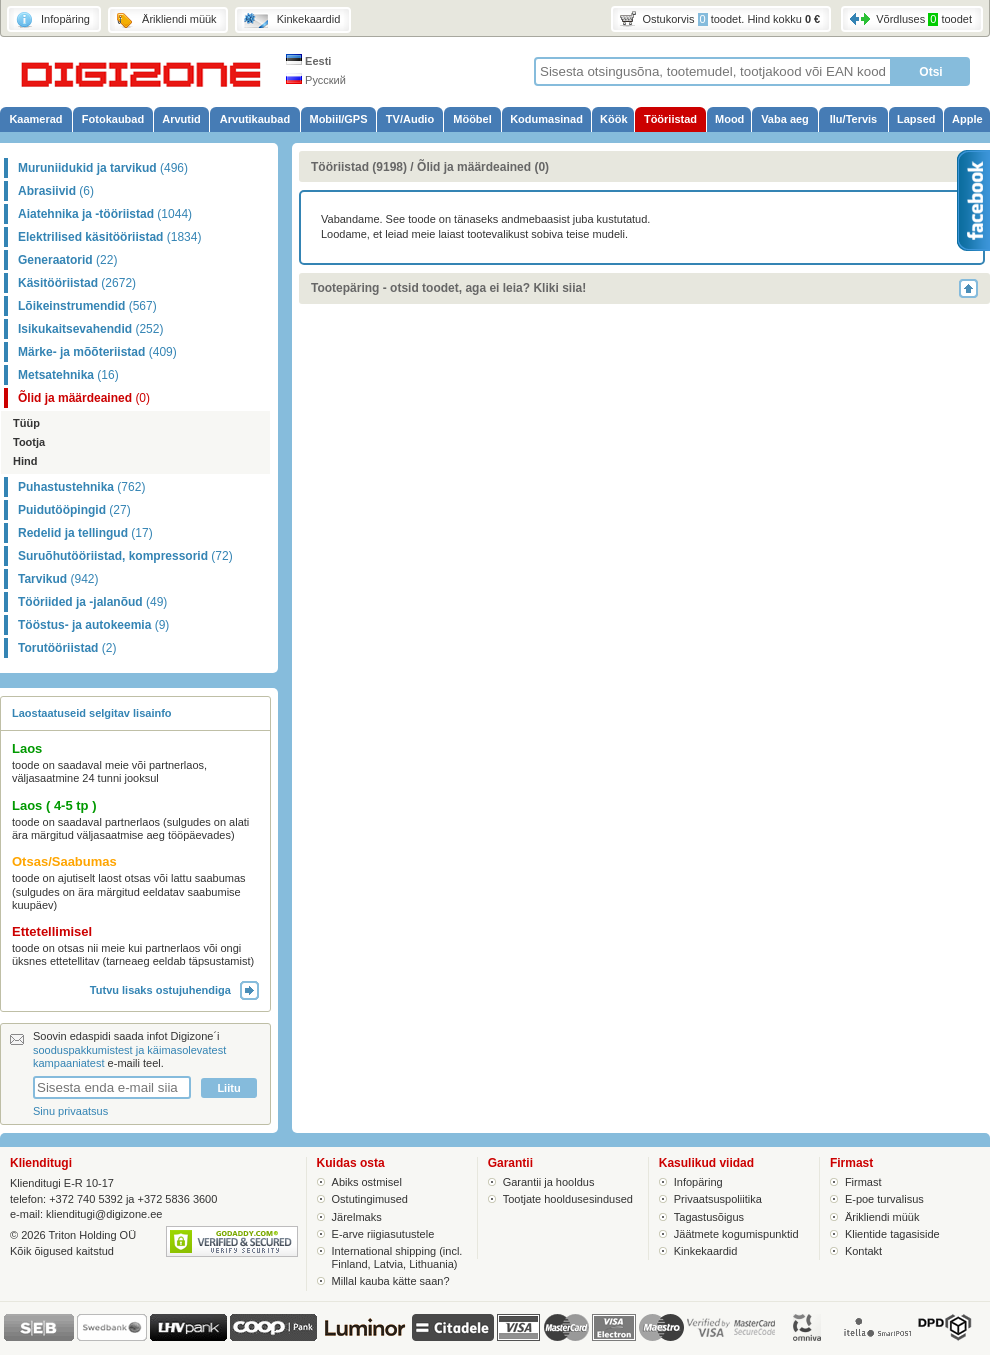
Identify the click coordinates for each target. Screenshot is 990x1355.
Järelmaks (357, 1217)
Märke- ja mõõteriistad (97, 352)
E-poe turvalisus (884, 1199)
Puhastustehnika (81, 487)
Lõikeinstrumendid (87, 306)
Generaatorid (67, 260)
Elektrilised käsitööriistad (109, 237)
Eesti (308, 61)
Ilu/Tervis (853, 119)
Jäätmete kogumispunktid (736, 1234)
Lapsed (916, 119)
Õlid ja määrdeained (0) (483, 167)
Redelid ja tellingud (85, 533)
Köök (614, 119)
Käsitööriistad (77, 283)
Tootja (29, 442)
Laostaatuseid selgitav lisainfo (92, 713)
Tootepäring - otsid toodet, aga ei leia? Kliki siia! (448, 288)
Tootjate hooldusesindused (568, 1199)
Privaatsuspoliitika (718, 1199)
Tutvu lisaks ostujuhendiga (174, 990)
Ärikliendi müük (882, 1217)
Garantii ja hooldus (549, 1182)
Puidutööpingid (74, 510)
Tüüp (26, 423)
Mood (729, 119)
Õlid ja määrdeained (84, 398)
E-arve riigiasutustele (383, 1234)
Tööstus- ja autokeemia (93, 625)
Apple (967, 119)
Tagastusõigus (709, 1217)
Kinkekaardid (706, 1251)
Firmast (863, 1182)
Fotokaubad (113, 119)
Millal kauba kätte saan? (391, 1281)
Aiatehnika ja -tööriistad (105, 214)
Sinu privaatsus (70, 1111)
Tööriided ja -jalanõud (92, 602)
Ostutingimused (370, 1199)
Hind (25, 461)
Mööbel (472, 119)
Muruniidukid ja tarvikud (103, 168)
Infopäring (698, 1182)
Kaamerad (35, 119)
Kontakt (863, 1251)
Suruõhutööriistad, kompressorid (125, 556)
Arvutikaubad (255, 119)
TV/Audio (410, 119)
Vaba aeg (785, 119)
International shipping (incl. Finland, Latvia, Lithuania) (397, 1257)
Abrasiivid (56, 191)
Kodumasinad (546, 119)
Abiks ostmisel (367, 1182)
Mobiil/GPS (338, 119)
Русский (316, 80)
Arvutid (181, 119)
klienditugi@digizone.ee (104, 1214)
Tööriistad (670, 119)
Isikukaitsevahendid (90, 329)
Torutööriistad (67, 648)
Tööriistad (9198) (359, 167)
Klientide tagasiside (892, 1234)
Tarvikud (58, 579)
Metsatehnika (68, 375)
